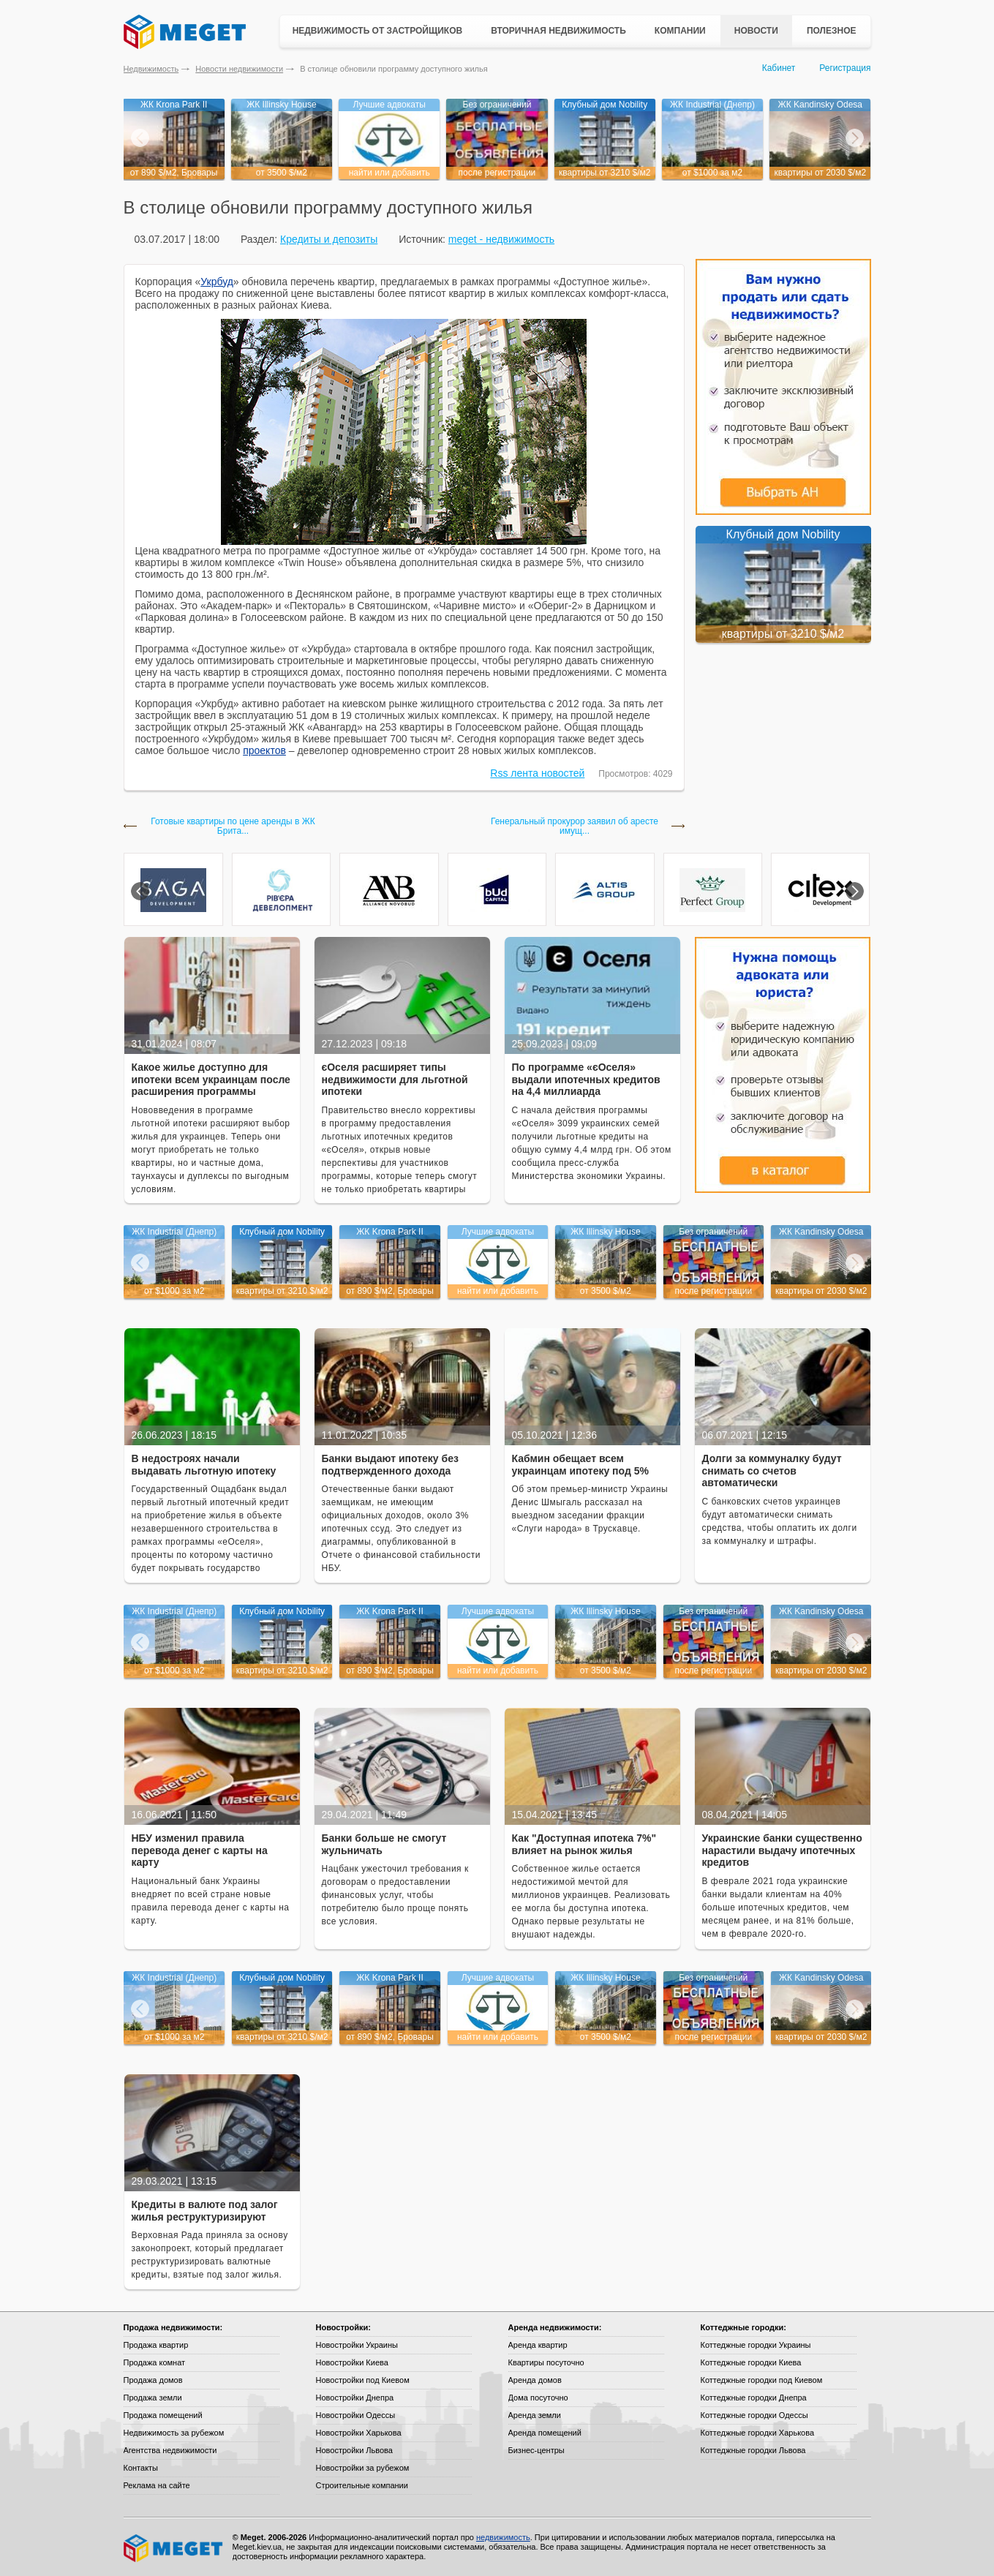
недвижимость (503, 2537)
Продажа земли (153, 2397)
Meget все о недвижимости (174, 2548)
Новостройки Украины (357, 2344)
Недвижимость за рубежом (174, 2432)
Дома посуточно (538, 2397)
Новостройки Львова (354, 2450)
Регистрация (844, 68)
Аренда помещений (544, 2432)
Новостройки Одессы (356, 2415)
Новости (756, 31)
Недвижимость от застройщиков (378, 31)
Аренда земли (534, 2415)
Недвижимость (151, 68)
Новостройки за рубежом (363, 2467)
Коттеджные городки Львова (753, 2450)
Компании (680, 31)
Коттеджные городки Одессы (754, 2415)
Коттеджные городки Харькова (758, 2432)
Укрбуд (216, 281)
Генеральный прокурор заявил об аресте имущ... (574, 826)
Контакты (141, 2467)
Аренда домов (535, 2380)
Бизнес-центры (536, 2450)
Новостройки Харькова (359, 2432)
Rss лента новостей (537, 773)
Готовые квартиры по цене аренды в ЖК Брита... (233, 826)
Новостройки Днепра (355, 2397)
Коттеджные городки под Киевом (762, 2380)
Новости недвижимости (239, 68)
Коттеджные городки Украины (756, 2344)
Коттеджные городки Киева (751, 2362)
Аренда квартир (538, 2344)
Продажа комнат (155, 2362)
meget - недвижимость (501, 239)
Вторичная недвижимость (558, 31)
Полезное (831, 31)
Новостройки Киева (352, 2362)
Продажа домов (153, 2380)
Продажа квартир (156, 2344)
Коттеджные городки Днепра (754, 2397)
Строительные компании (362, 2485)
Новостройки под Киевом (363, 2380)
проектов (264, 750)
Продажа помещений (163, 2415)
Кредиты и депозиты (328, 239)
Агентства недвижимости (170, 2450)
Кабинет (779, 68)
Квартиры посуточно (546, 2362)
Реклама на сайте (157, 2485)
